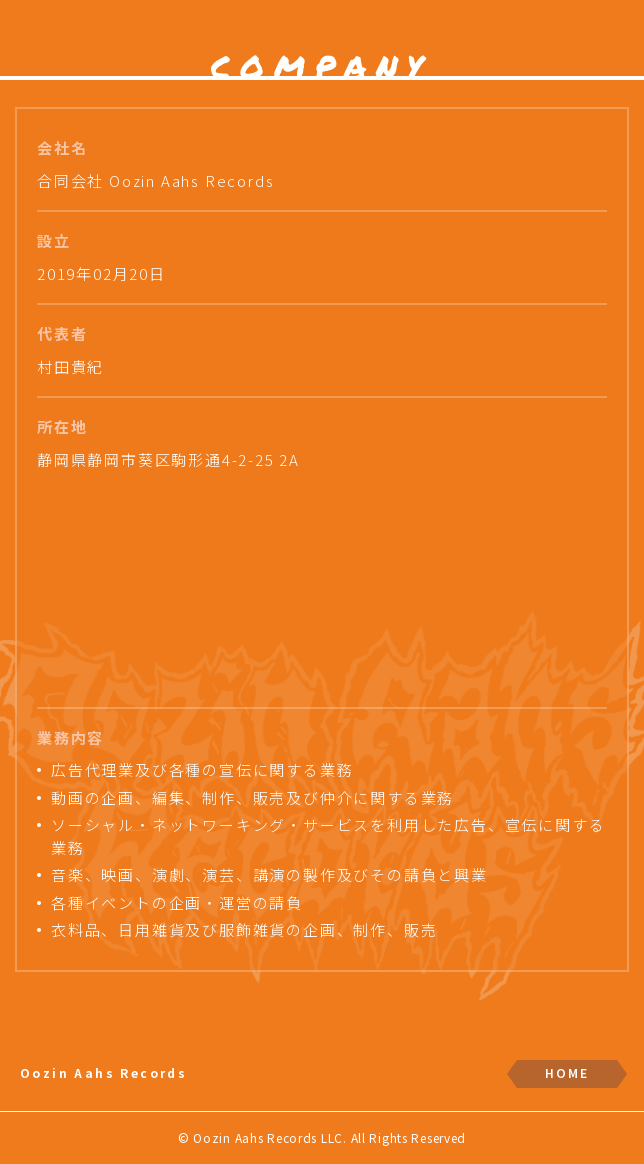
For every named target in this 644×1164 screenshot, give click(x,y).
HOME (566, 1072)
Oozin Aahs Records (103, 1072)
